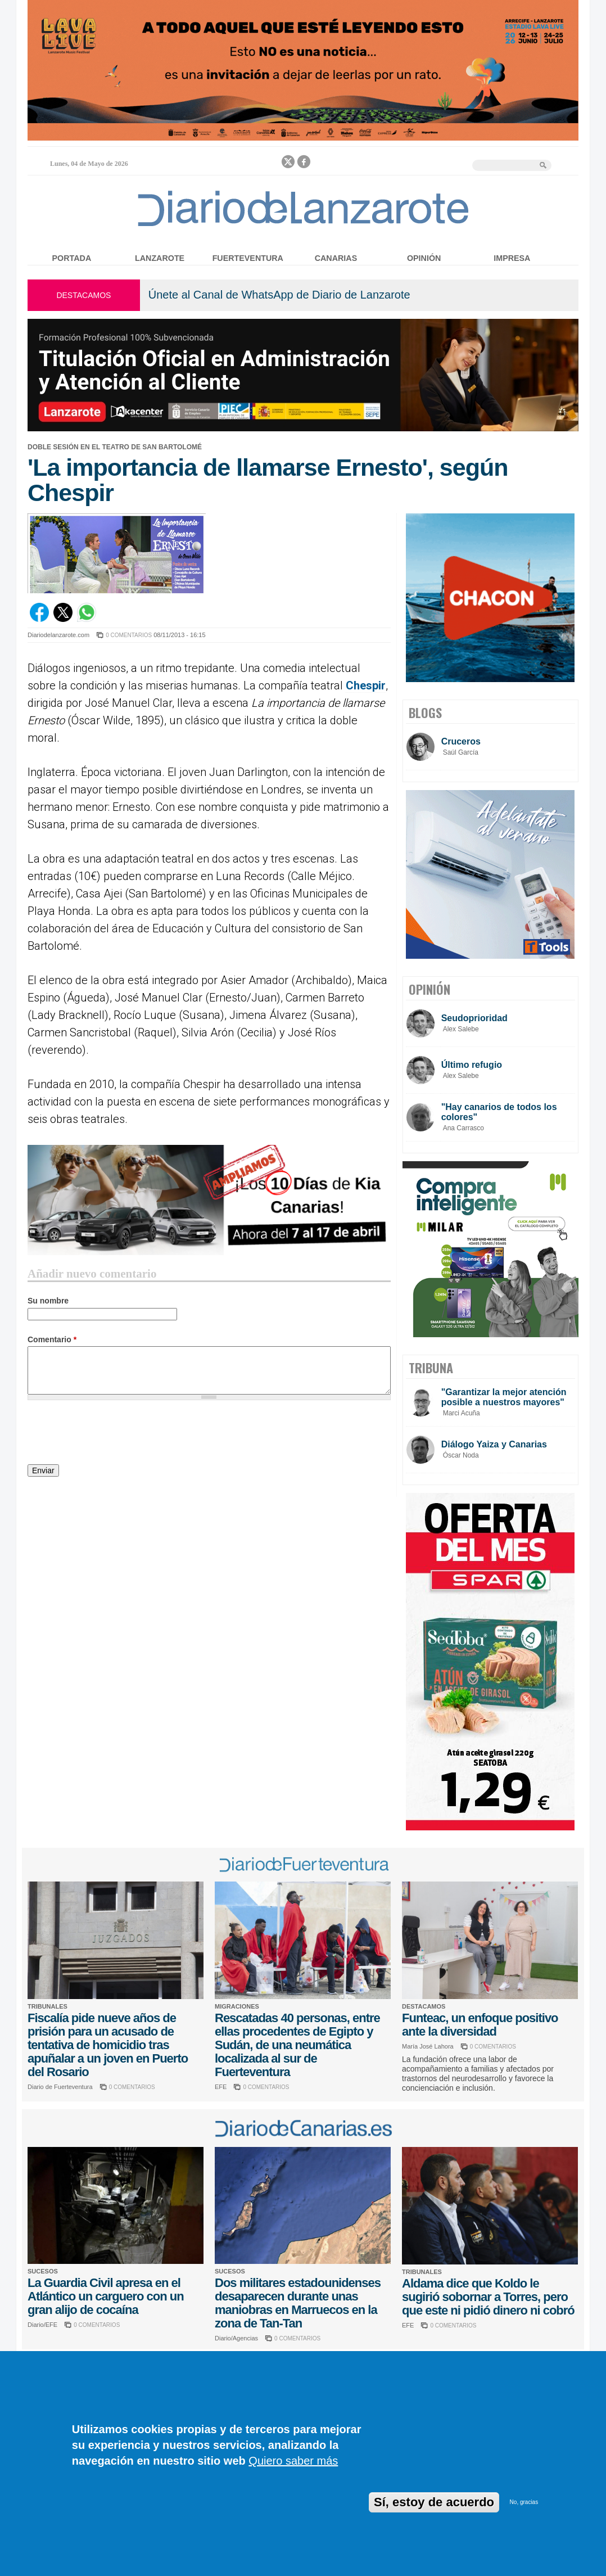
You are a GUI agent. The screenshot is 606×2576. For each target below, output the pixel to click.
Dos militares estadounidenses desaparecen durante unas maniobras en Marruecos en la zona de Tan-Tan (298, 2303)
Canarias (336, 258)
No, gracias (524, 2502)
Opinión (424, 258)
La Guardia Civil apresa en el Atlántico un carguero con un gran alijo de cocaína (106, 2296)
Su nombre (48, 1300)
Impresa (512, 258)
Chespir (366, 685)
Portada (72, 258)
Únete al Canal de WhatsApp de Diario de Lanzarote (279, 294)
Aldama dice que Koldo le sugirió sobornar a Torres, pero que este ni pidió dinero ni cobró (488, 2296)
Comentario (52, 1339)
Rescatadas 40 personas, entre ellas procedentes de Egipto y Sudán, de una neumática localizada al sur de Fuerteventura (297, 2045)
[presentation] (113, 1434)
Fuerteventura (247, 258)
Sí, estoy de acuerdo (434, 2502)
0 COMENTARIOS (129, 635)
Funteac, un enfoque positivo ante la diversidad (480, 2024)
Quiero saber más (293, 2461)
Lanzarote (159, 258)
